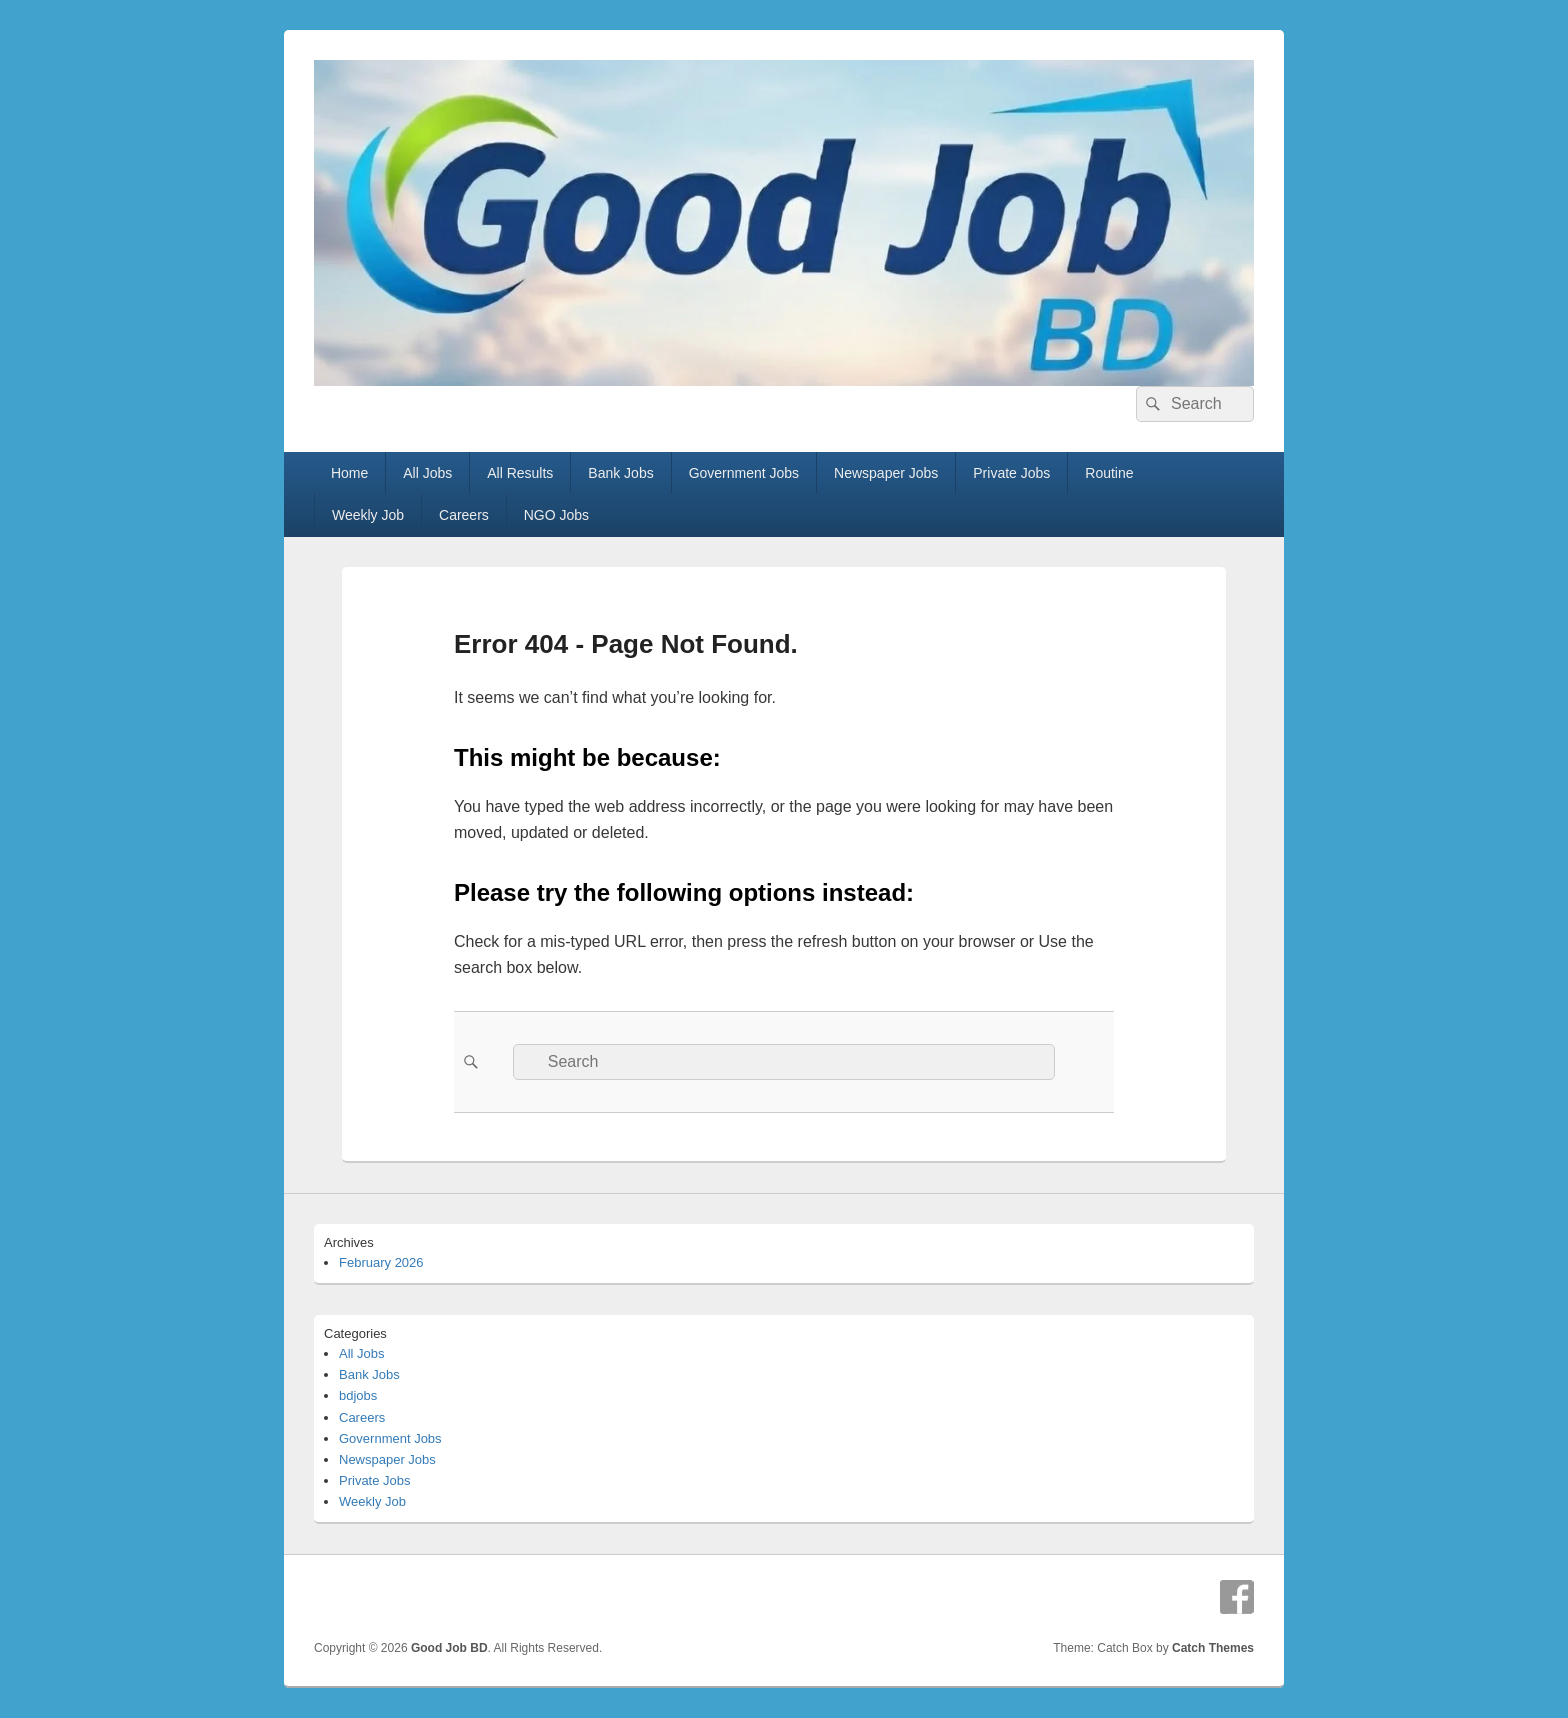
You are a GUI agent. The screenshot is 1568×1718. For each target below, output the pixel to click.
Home (349, 473)
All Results (520, 473)
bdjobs (358, 1395)
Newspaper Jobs (886, 473)
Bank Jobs (620, 473)
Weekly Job (368, 515)
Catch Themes (1213, 1648)
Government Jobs (744, 473)
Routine (1109, 473)
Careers (464, 515)
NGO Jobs (556, 515)
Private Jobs (1011, 473)
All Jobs (427, 473)
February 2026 (381, 1262)
